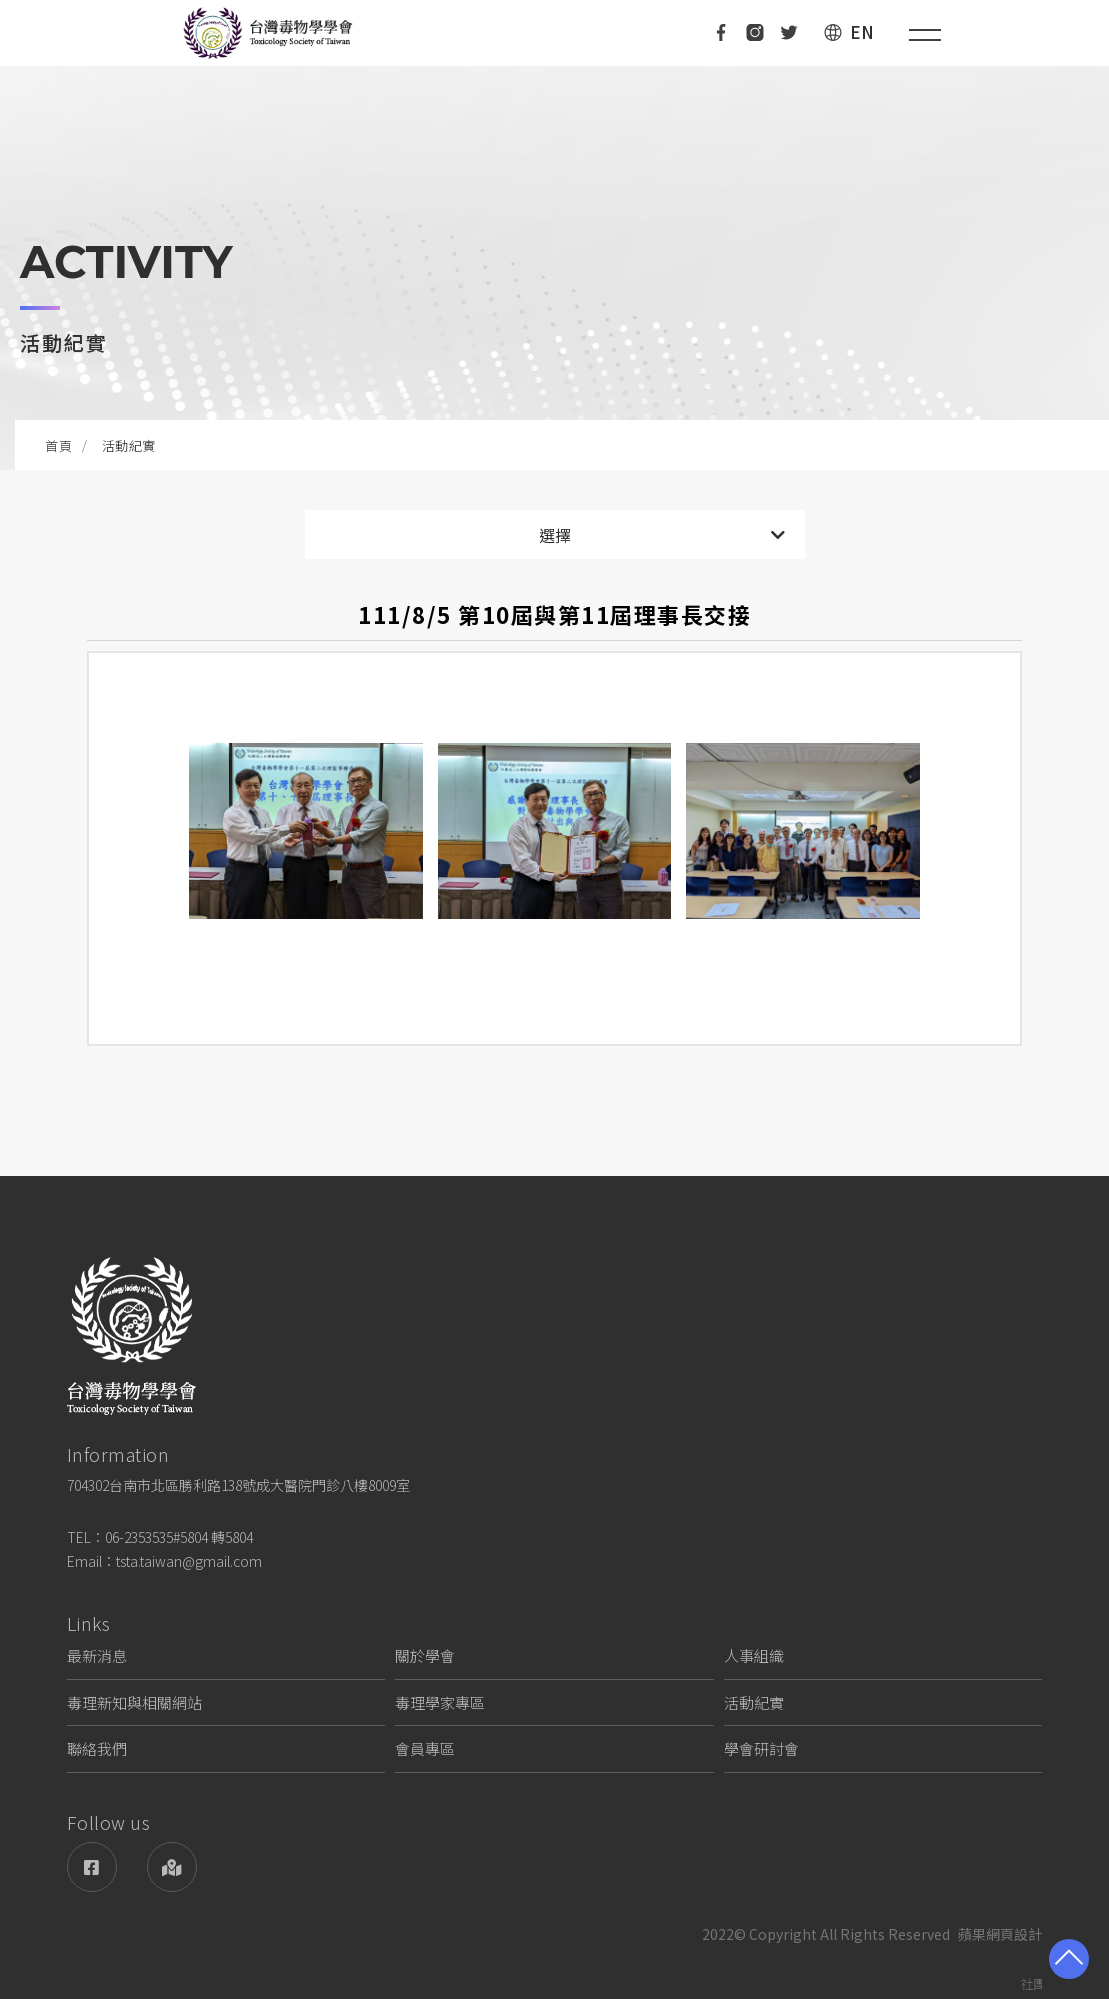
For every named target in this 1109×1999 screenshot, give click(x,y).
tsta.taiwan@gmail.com (189, 1561)
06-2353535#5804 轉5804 (179, 1537)
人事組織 (754, 1655)
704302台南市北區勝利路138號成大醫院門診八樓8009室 (238, 1485)
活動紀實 (754, 1702)
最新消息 (97, 1655)
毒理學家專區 (440, 1702)
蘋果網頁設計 (1000, 1934)
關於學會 (425, 1655)
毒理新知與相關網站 (134, 1702)
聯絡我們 (97, 1748)
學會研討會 (761, 1748)
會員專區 (425, 1748)
